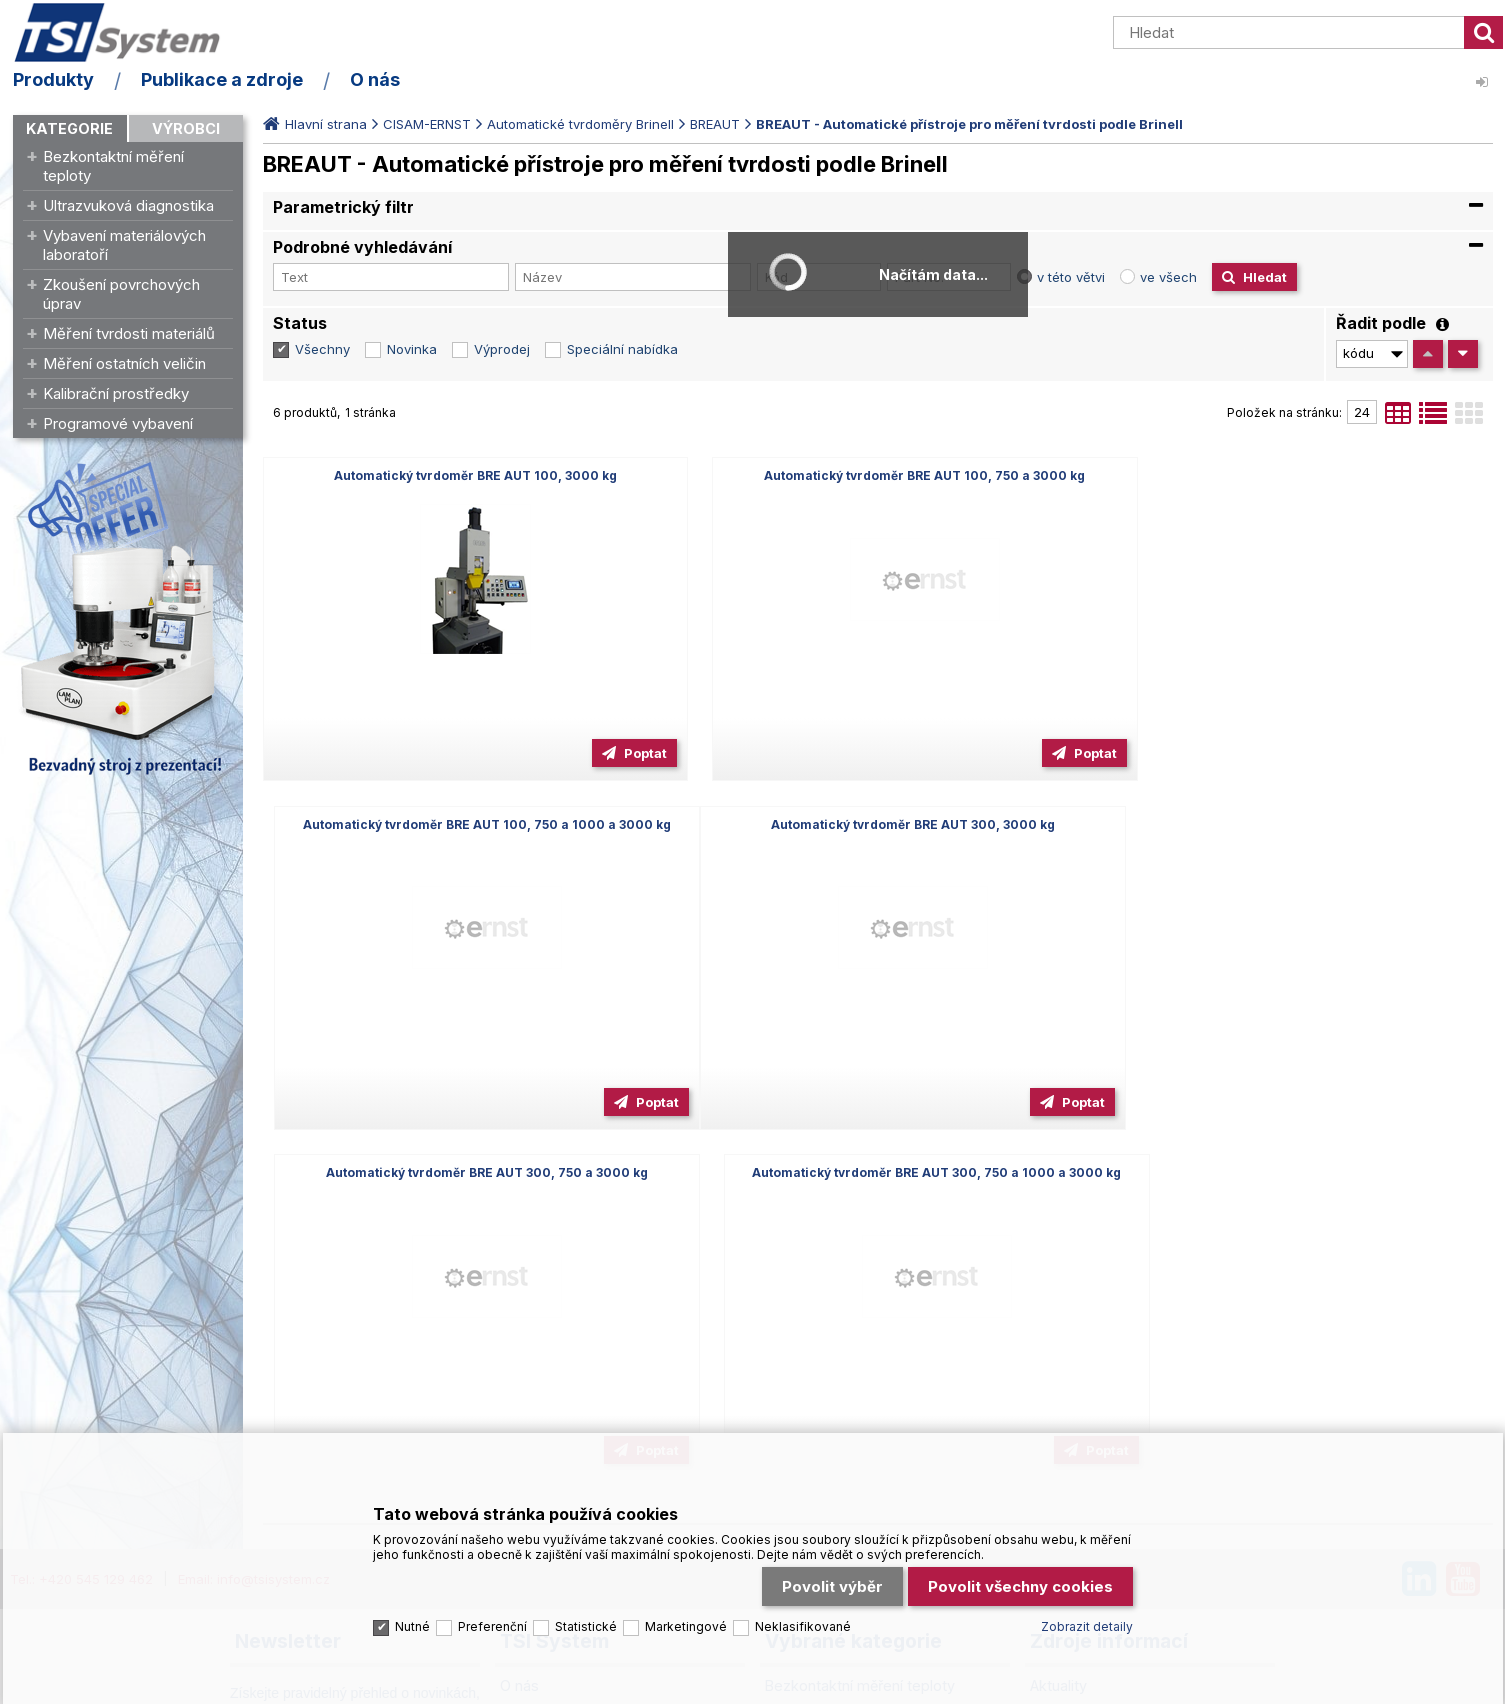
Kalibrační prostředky (116, 393)
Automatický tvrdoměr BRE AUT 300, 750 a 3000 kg (877, 824)
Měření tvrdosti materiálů (129, 333)
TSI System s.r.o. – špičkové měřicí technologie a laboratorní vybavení (128, 33)
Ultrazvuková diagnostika (128, 205)
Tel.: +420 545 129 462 (81, 1230)
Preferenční (492, 1620)
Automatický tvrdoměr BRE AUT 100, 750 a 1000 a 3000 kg (1296, 475)
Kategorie (69, 128)
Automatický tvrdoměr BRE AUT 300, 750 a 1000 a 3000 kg (1295, 824)
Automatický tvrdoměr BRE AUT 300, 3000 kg (459, 824)
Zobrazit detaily (1087, 1620)
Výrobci (186, 128)
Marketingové (686, 1620)
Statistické (586, 1620)
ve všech (1168, 277)
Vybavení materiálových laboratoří (124, 245)
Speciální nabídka (622, 349)
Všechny (322, 349)
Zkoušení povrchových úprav (121, 294)
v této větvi (1071, 277)
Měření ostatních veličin (124, 363)
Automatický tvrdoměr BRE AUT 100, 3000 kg (459, 475)
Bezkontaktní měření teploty (113, 166)
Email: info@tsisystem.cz (254, 1230)
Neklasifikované (803, 1620)
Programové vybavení (118, 423)
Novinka (412, 349)
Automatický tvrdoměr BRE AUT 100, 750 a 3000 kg (877, 475)
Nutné (412, 1620)
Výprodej (502, 349)
